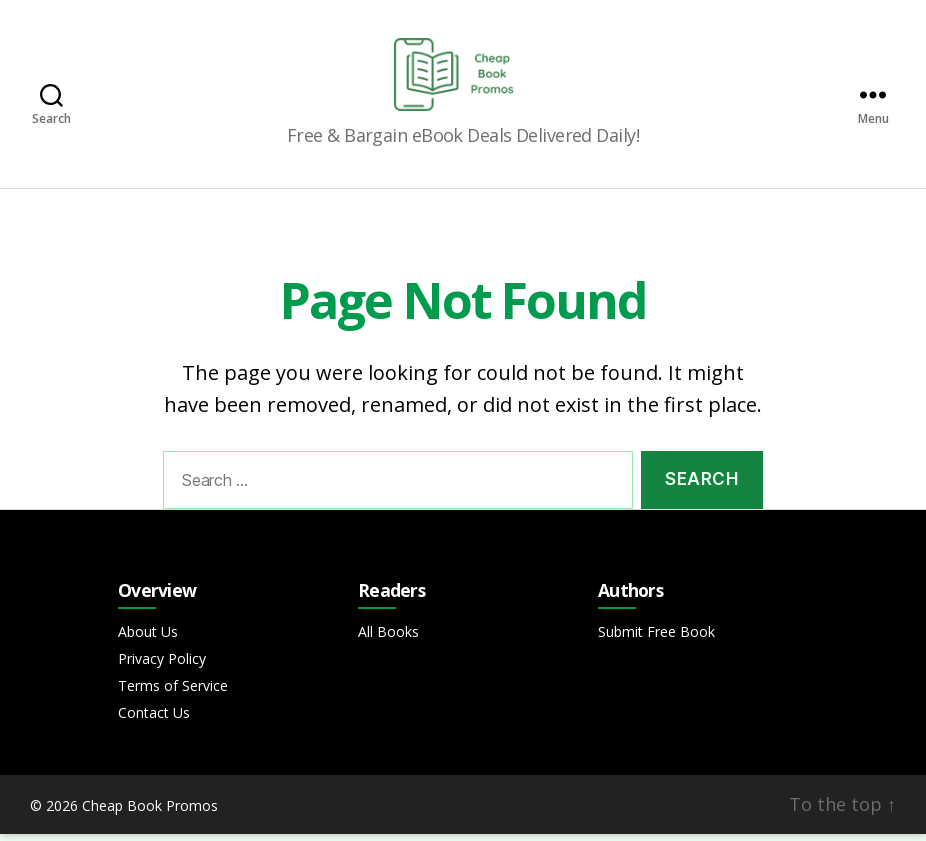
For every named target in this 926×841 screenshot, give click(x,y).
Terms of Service (173, 692)
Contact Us (154, 719)
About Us (148, 638)
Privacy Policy (162, 665)
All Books (388, 638)
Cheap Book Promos (150, 812)
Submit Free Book (656, 638)
